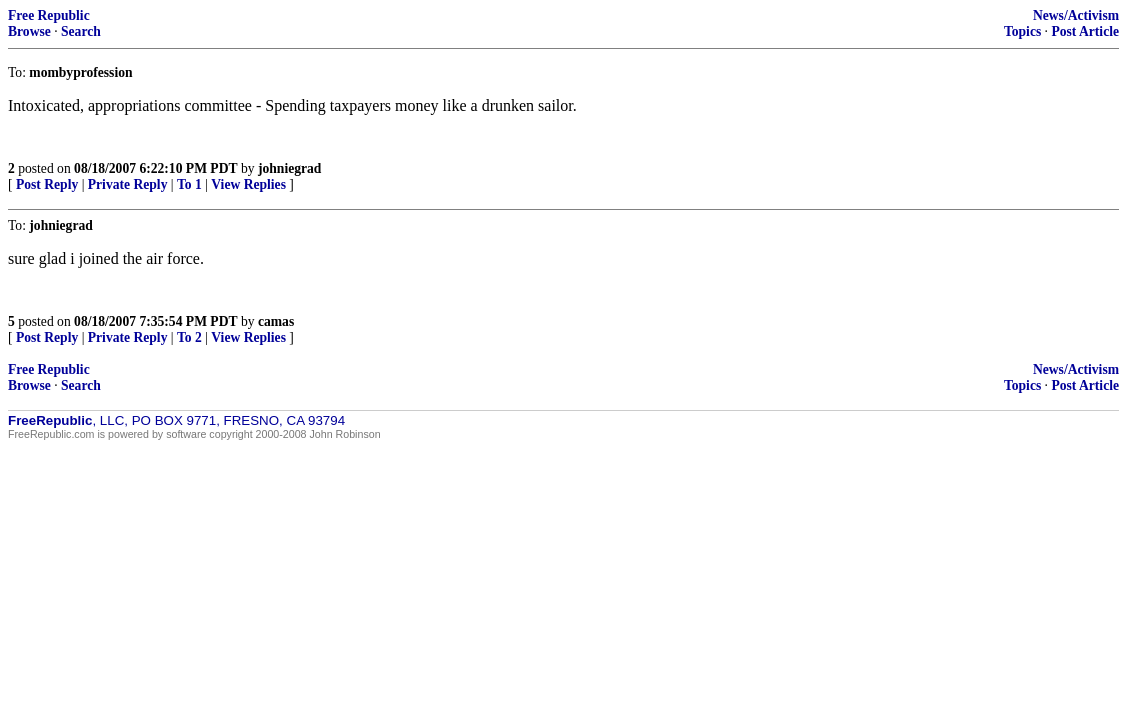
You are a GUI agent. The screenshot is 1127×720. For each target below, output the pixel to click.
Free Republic (49, 15)
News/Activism (1076, 15)
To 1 (189, 184)
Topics (1022, 31)
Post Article (1085, 31)
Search (81, 31)
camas (276, 321)
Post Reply (47, 184)
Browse (29, 31)
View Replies (248, 184)
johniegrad (289, 168)
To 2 (189, 337)
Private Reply (128, 184)
